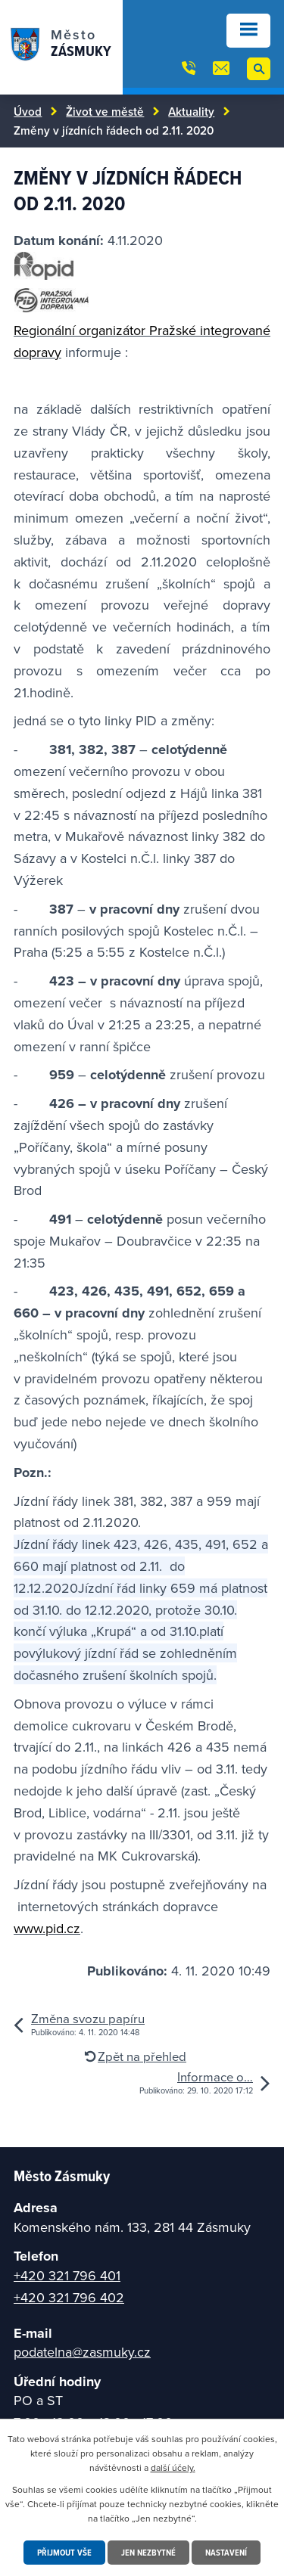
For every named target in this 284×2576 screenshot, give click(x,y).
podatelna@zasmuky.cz (82, 2351)
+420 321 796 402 (69, 2297)
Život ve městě (105, 111)
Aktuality (191, 111)
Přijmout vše (64, 2552)
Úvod (28, 111)
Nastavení (226, 2552)
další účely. (173, 2467)
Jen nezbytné (148, 2552)
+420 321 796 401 (67, 2275)
